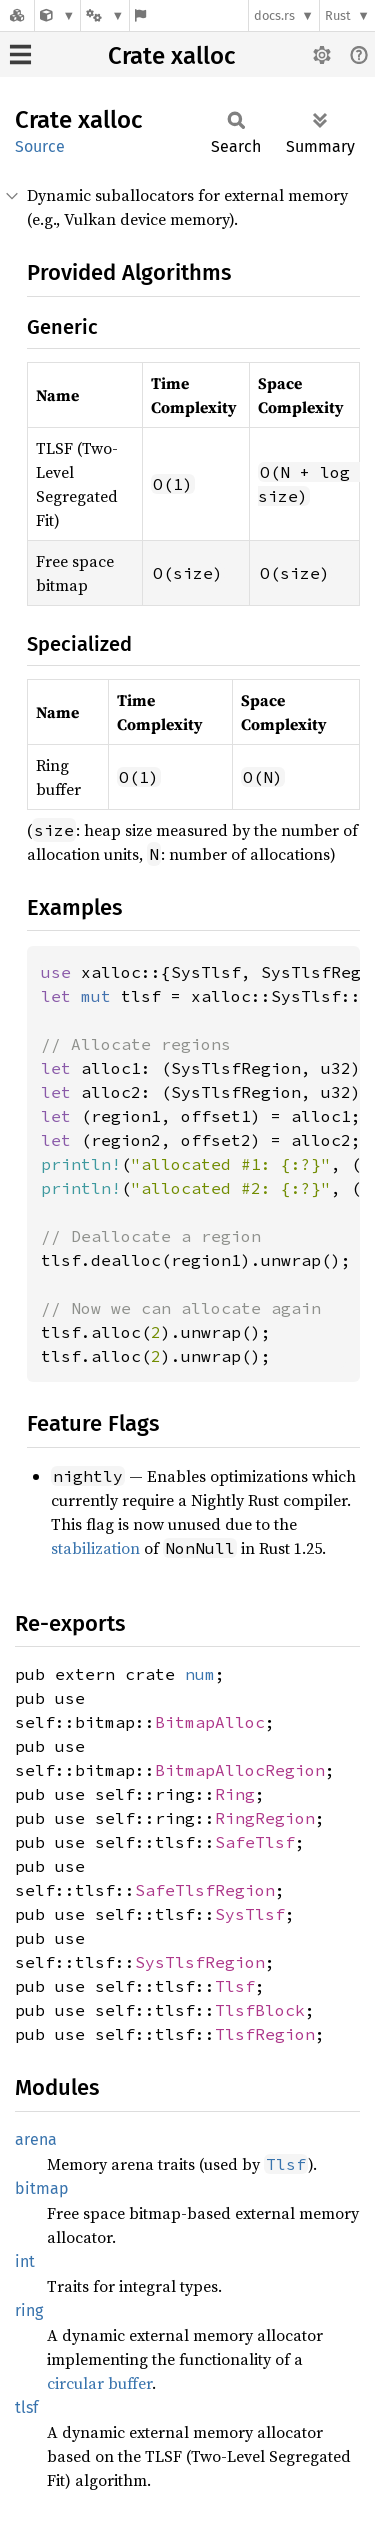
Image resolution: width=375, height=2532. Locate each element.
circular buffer (99, 2383)
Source (40, 146)
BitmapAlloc (210, 1722)
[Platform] (105, 15)
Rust (338, 15)
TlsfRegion (265, 2034)
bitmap (42, 2188)
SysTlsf (250, 1914)
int (25, 2261)
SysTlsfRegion (200, 1962)
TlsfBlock (260, 2010)
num (200, 1674)
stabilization (95, 1548)
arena (36, 2139)
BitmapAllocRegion (240, 1770)
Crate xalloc (171, 56)
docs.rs (274, 15)
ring (29, 2310)
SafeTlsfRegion (205, 1890)
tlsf (26, 2407)
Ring (235, 1794)
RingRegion (265, 1818)
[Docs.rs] (17, 15)
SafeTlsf (255, 1842)
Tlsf (235, 1986)
